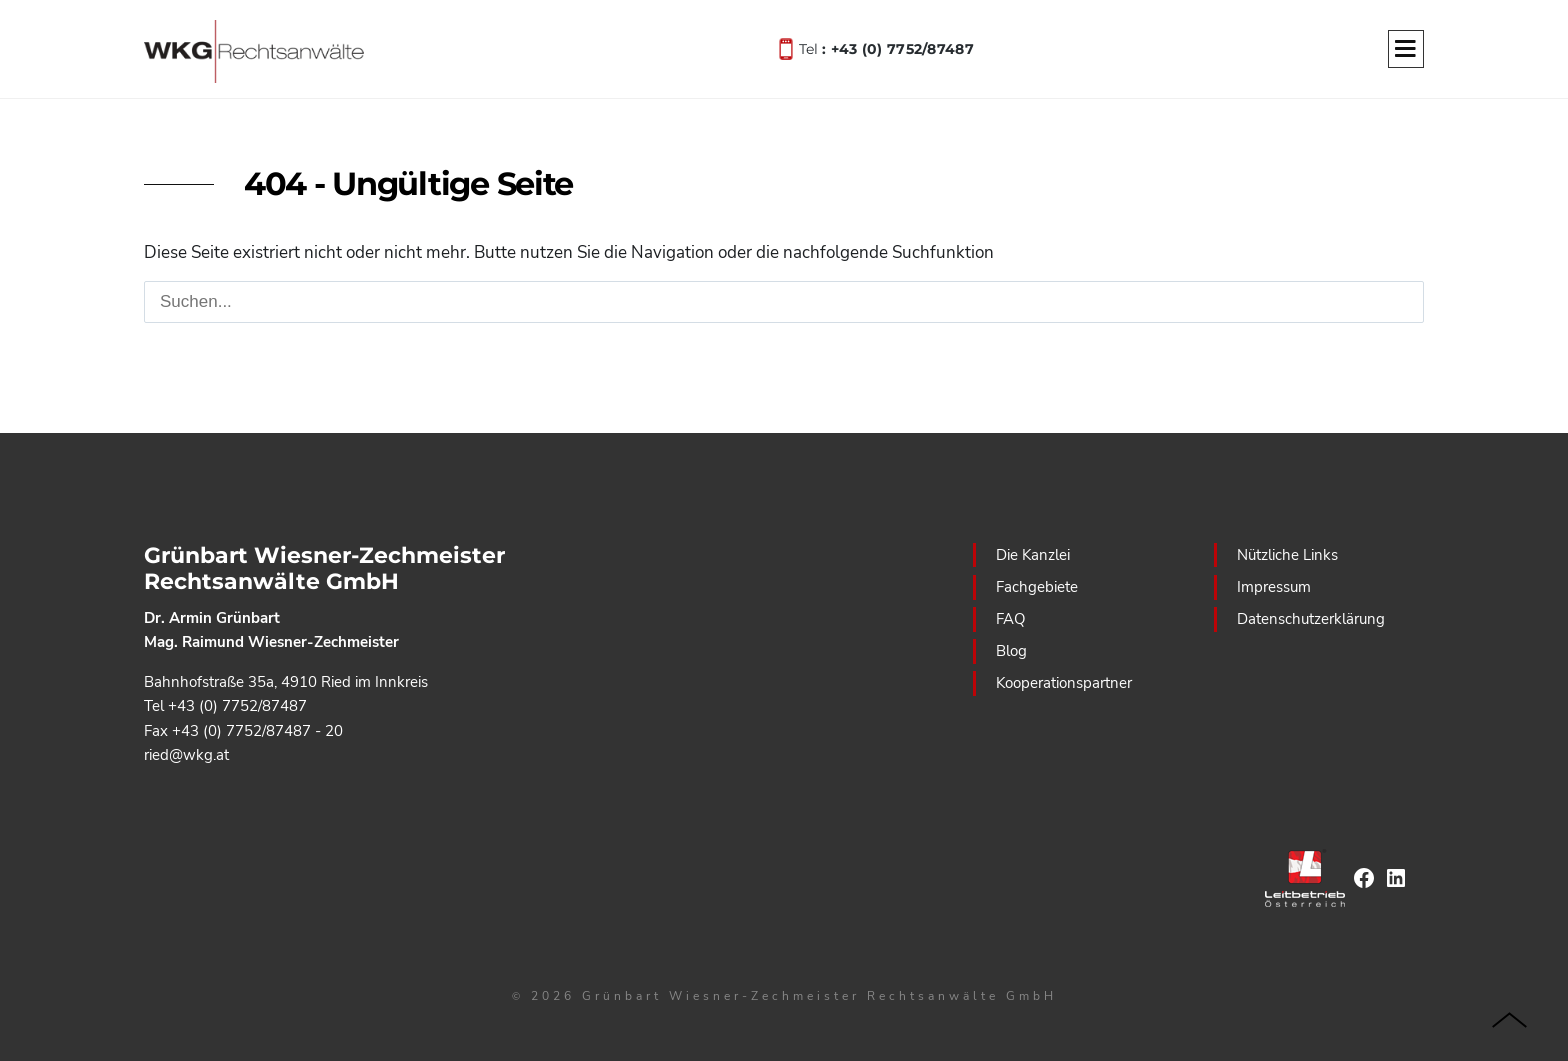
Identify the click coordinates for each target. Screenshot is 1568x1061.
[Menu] (1406, 50)
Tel (886, 47)
